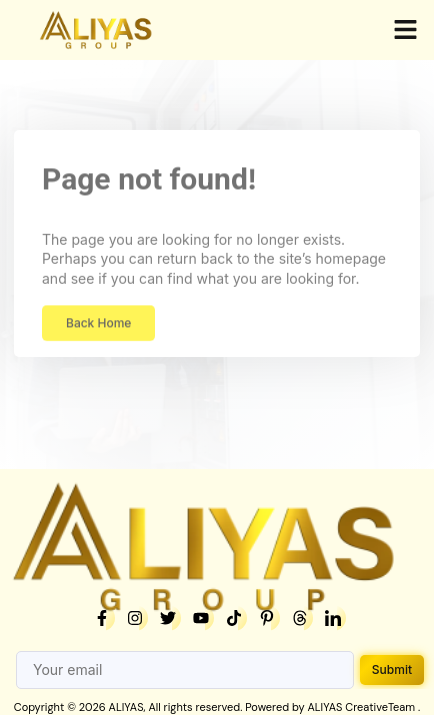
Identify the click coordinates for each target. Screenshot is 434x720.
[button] (406, 30)
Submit (392, 669)
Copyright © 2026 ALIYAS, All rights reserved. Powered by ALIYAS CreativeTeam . (217, 707)
